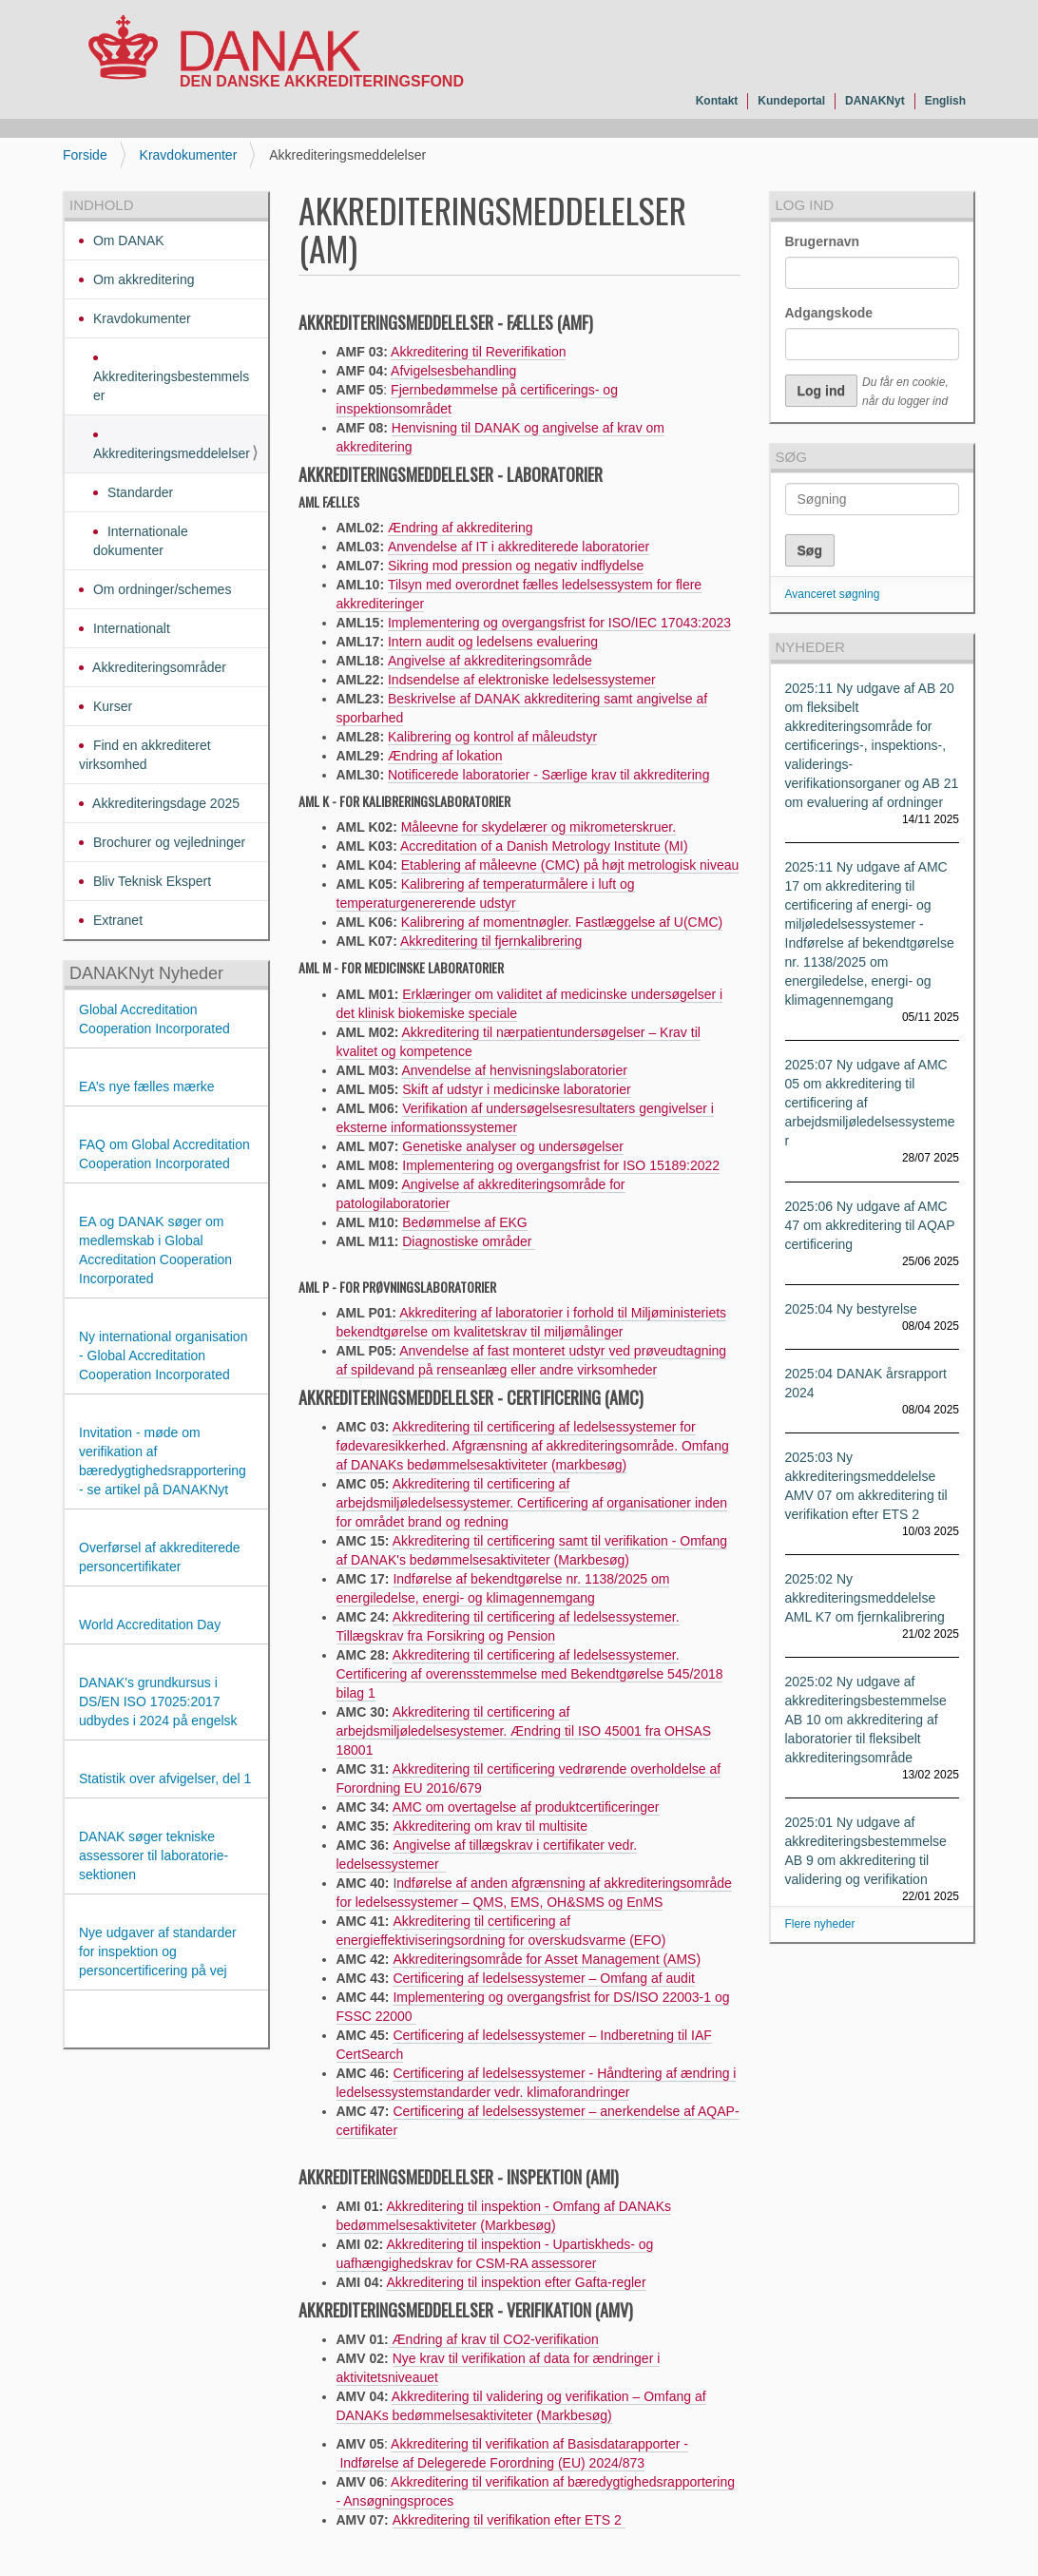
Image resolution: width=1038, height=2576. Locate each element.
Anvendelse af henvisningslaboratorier (513, 1070)
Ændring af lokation (445, 755)
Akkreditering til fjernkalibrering (491, 941)
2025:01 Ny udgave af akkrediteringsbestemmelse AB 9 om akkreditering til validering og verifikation (866, 1851)
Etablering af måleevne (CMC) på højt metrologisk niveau (570, 865)
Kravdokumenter (189, 155)
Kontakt (717, 100)
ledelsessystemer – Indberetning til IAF (595, 2035)
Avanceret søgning (832, 594)
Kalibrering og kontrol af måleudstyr (492, 736)
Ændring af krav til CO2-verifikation (494, 2339)
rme (614, 1940)
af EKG (504, 1222)
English (945, 100)
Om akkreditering (141, 279)
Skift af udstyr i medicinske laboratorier (516, 1089)
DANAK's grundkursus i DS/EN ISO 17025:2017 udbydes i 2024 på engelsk (159, 1701)
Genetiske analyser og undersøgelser (513, 1146)
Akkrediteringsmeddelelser (171, 453)
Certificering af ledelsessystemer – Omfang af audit (543, 1978)
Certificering (428, 2035)
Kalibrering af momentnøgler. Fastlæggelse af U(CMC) (561, 922)
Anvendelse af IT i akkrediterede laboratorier (518, 546)
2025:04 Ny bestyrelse (851, 1309)
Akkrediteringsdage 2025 (164, 803)
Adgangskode (829, 312)
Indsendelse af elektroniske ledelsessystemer (522, 679)
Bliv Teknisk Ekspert (150, 881)
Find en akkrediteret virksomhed (145, 755)
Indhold (101, 205)
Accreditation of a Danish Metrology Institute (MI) (544, 846)
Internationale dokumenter (140, 541)
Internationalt (129, 628)
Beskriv (410, 698)
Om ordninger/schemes (160, 589)
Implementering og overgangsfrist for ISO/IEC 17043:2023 (559, 622)
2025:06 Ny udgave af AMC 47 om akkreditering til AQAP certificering (870, 1225)
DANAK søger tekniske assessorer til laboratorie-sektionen (153, 1855)
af (471, 2035)
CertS (353, 2054)
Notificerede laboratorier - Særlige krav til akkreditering (548, 774)
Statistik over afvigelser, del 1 (165, 1778)
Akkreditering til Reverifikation (478, 351)
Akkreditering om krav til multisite (490, 1826)
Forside (85, 155)
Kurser (110, 706)
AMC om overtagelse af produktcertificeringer (526, 1807)
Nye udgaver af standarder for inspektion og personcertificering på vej (158, 1951)
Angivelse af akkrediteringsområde (490, 660)
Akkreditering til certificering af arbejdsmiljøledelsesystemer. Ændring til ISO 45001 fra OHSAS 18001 (524, 1731)
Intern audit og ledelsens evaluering (493, 641)
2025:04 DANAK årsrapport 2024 (866, 1383)
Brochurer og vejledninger (167, 842)
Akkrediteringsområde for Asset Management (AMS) (547, 1959)
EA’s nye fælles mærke (147, 1086)
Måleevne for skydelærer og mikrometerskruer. (538, 827)
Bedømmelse (441, 1222)
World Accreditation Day (150, 1624)
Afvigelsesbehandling (453, 370)
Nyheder (810, 647)
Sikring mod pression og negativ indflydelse (516, 565)
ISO (632, 1165)
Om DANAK (126, 240)
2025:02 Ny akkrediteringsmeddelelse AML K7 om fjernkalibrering (865, 1597)
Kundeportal (791, 100)
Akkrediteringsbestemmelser (171, 386)
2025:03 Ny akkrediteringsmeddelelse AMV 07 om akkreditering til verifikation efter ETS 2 (866, 1486)
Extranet (116, 920)
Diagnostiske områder (468, 1241)
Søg (791, 457)
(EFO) (645, 1940)
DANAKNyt (875, 100)
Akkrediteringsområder (157, 667)
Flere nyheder (820, 1924)
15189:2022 (682, 1165)
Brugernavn (822, 241)
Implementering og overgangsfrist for (510, 1165)
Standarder (138, 492)
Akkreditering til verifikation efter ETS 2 (509, 2520)
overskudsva (564, 1940)
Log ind (805, 205)
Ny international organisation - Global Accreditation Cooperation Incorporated (163, 1355)
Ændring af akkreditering (460, 527)
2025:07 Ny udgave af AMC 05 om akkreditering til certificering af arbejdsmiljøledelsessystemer (870, 1102)
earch (386, 2054)
